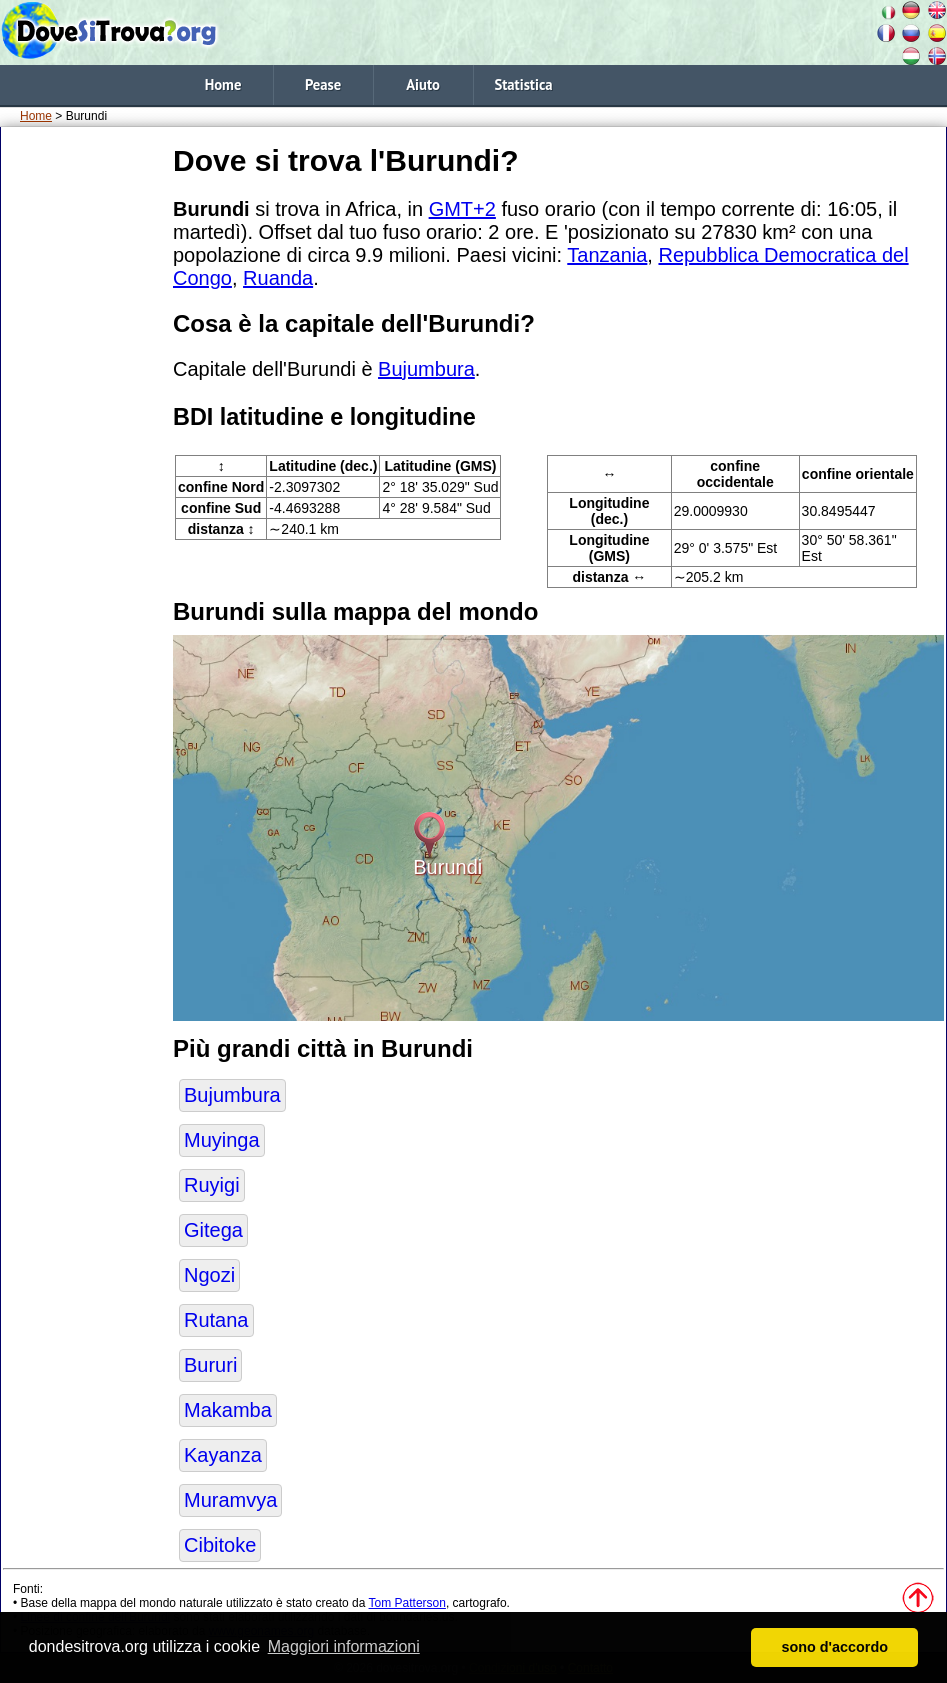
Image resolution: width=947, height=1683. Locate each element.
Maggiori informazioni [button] (344, 1646)
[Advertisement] (83, 439)
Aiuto (423, 84)
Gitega (213, 1230)
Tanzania (607, 255)
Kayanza (223, 1455)
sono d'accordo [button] (834, 1647)
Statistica (523, 84)
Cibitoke (220, 1545)
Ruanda (278, 278)
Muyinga (222, 1140)
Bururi (210, 1365)
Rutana (216, 1320)
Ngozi (209, 1275)
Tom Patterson (407, 1603)
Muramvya (230, 1500)
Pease (323, 84)
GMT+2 (462, 209)
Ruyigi (212, 1185)
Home (223, 84)
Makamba (228, 1410)
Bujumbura (426, 369)
